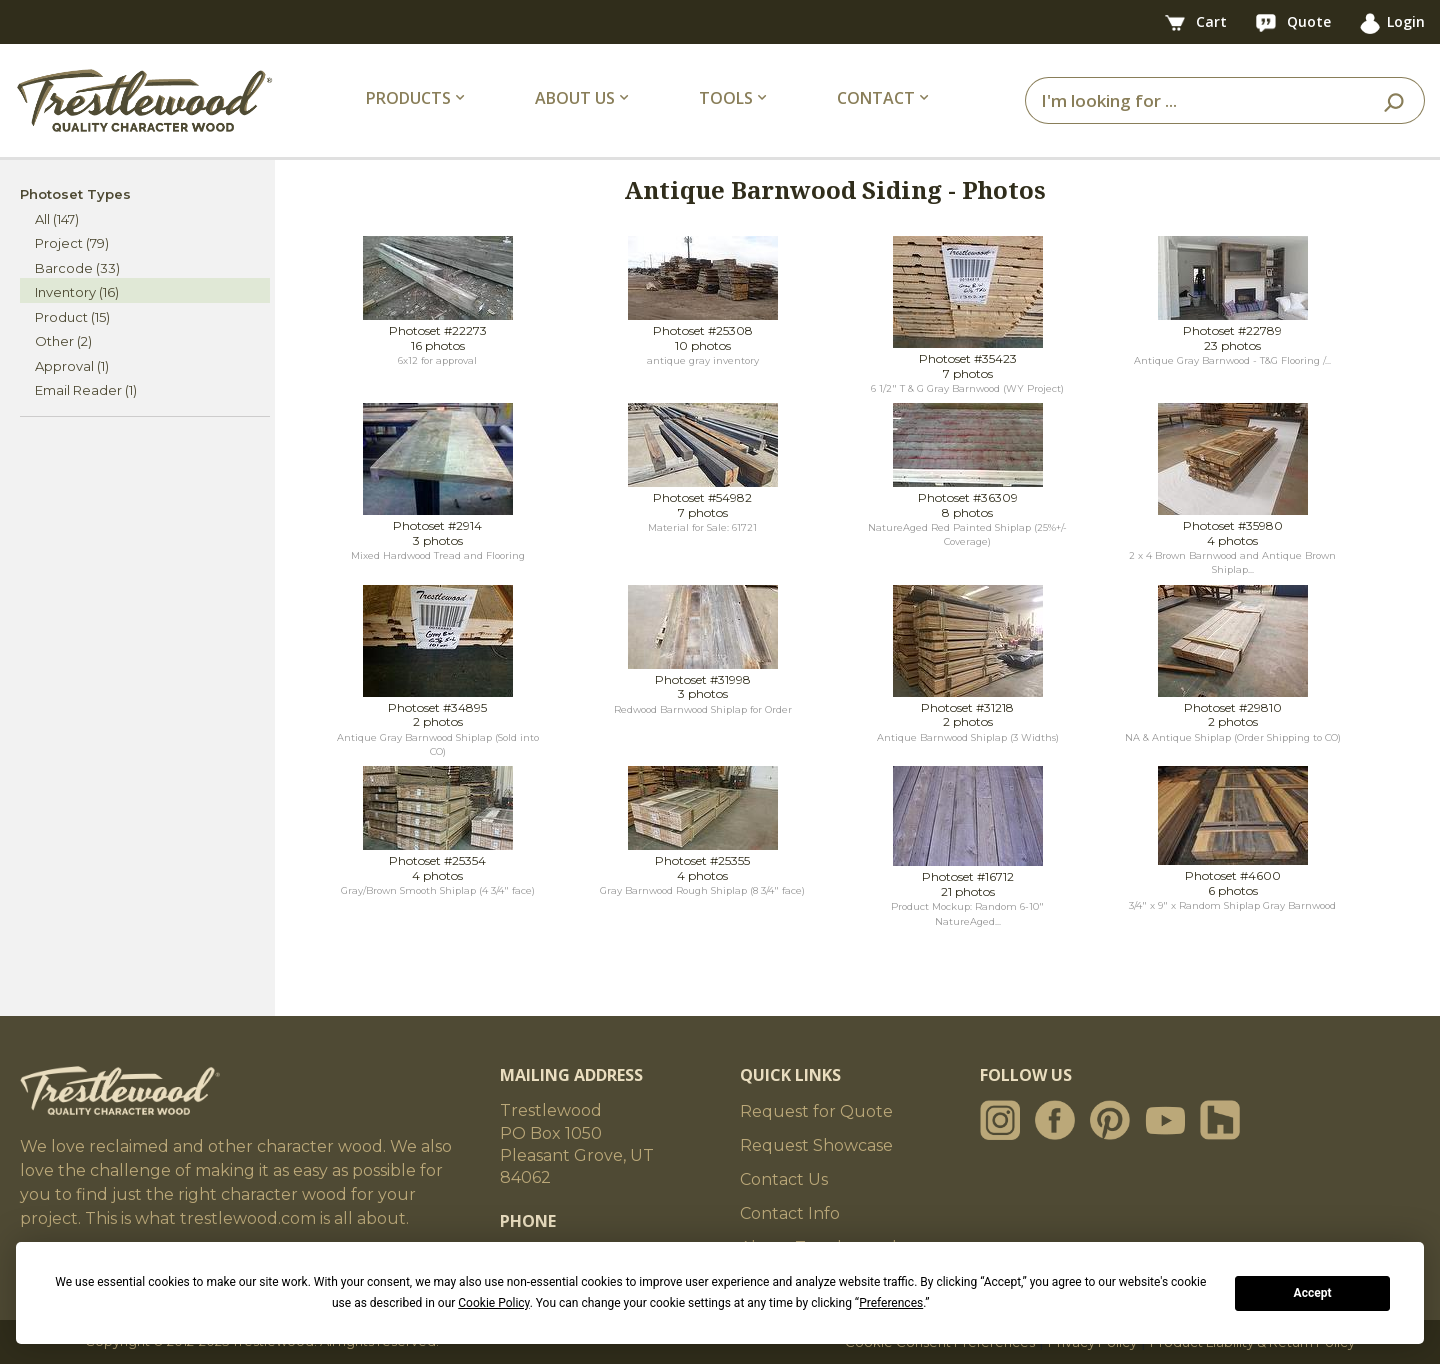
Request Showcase (816, 1145)
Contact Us (784, 1179)
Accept (1313, 1293)
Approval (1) (72, 366)
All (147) (57, 219)
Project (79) (72, 243)
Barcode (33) (77, 268)
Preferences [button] (891, 1303)
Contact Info (790, 1213)
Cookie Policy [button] (493, 1303)
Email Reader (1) (86, 390)
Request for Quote (816, 1111)
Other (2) (63, 341)
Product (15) (72, 317)
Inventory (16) (77, 292)
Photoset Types (75, 194)
